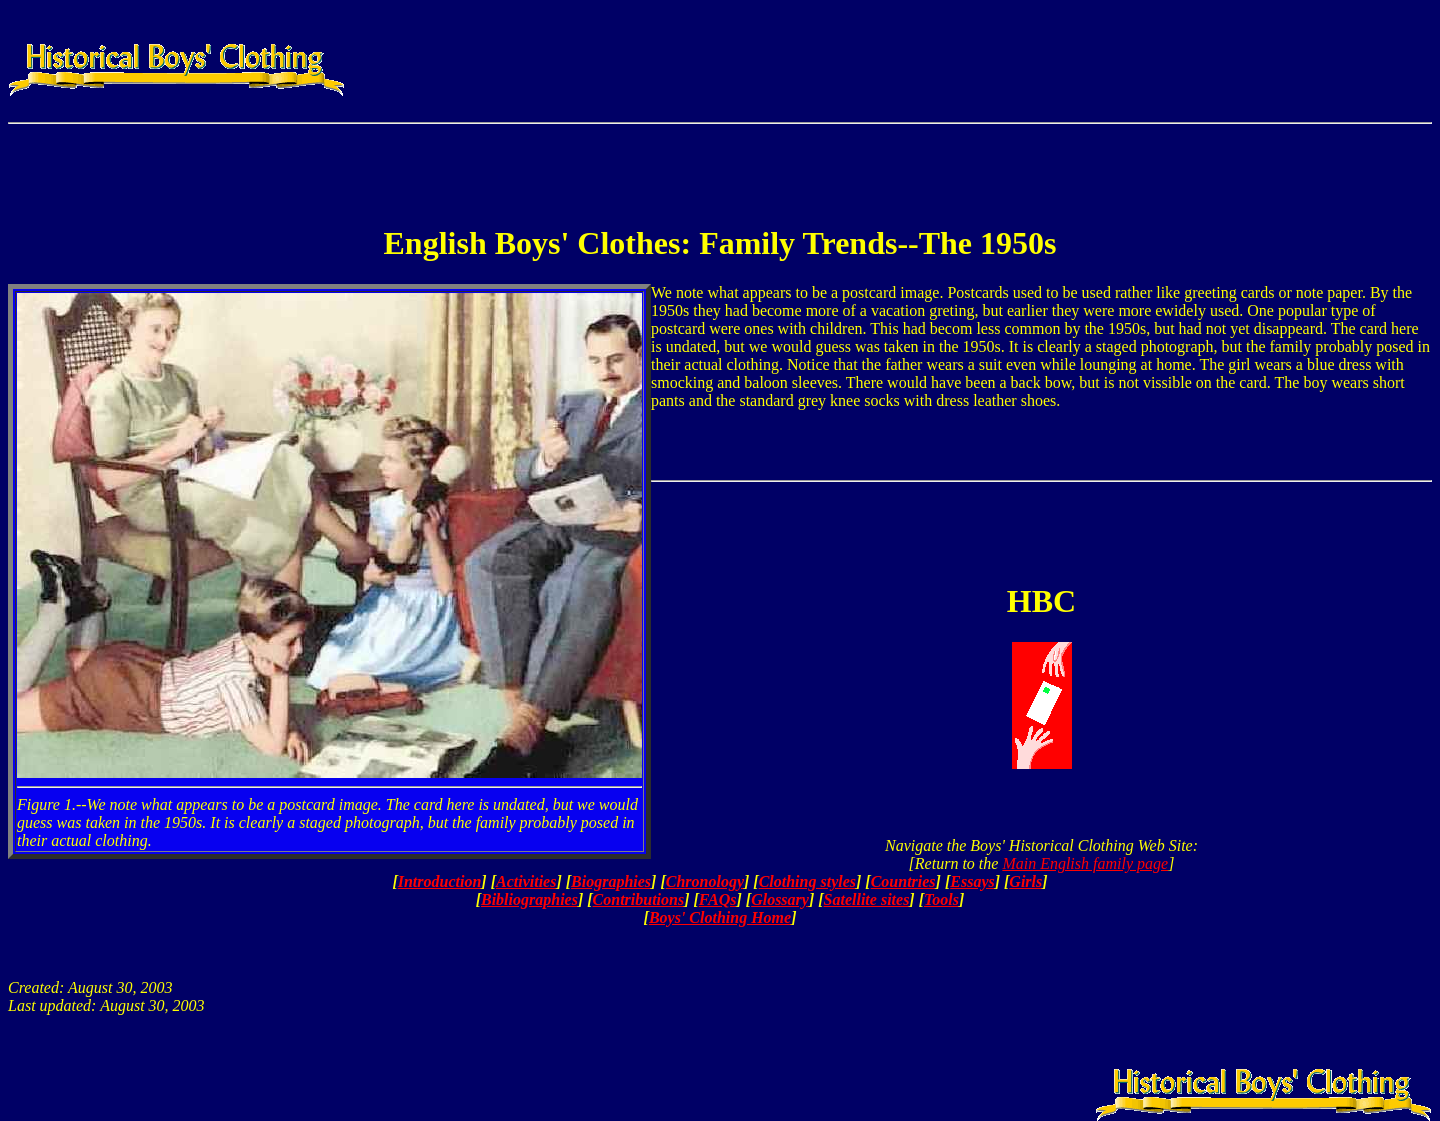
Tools (941, 899)
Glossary (780, 899)
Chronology (705, 881)
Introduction (440, 881)
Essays (972, 881)
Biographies (611, 881)
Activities (526, 881)
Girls (1025, 881)
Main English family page (1085, 863)
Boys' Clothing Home (720, 917)
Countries (903, 881)
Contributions (639, 899)
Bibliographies (529, 899)
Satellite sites (867, 899)
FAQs (718, 899)
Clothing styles (807, 881)
